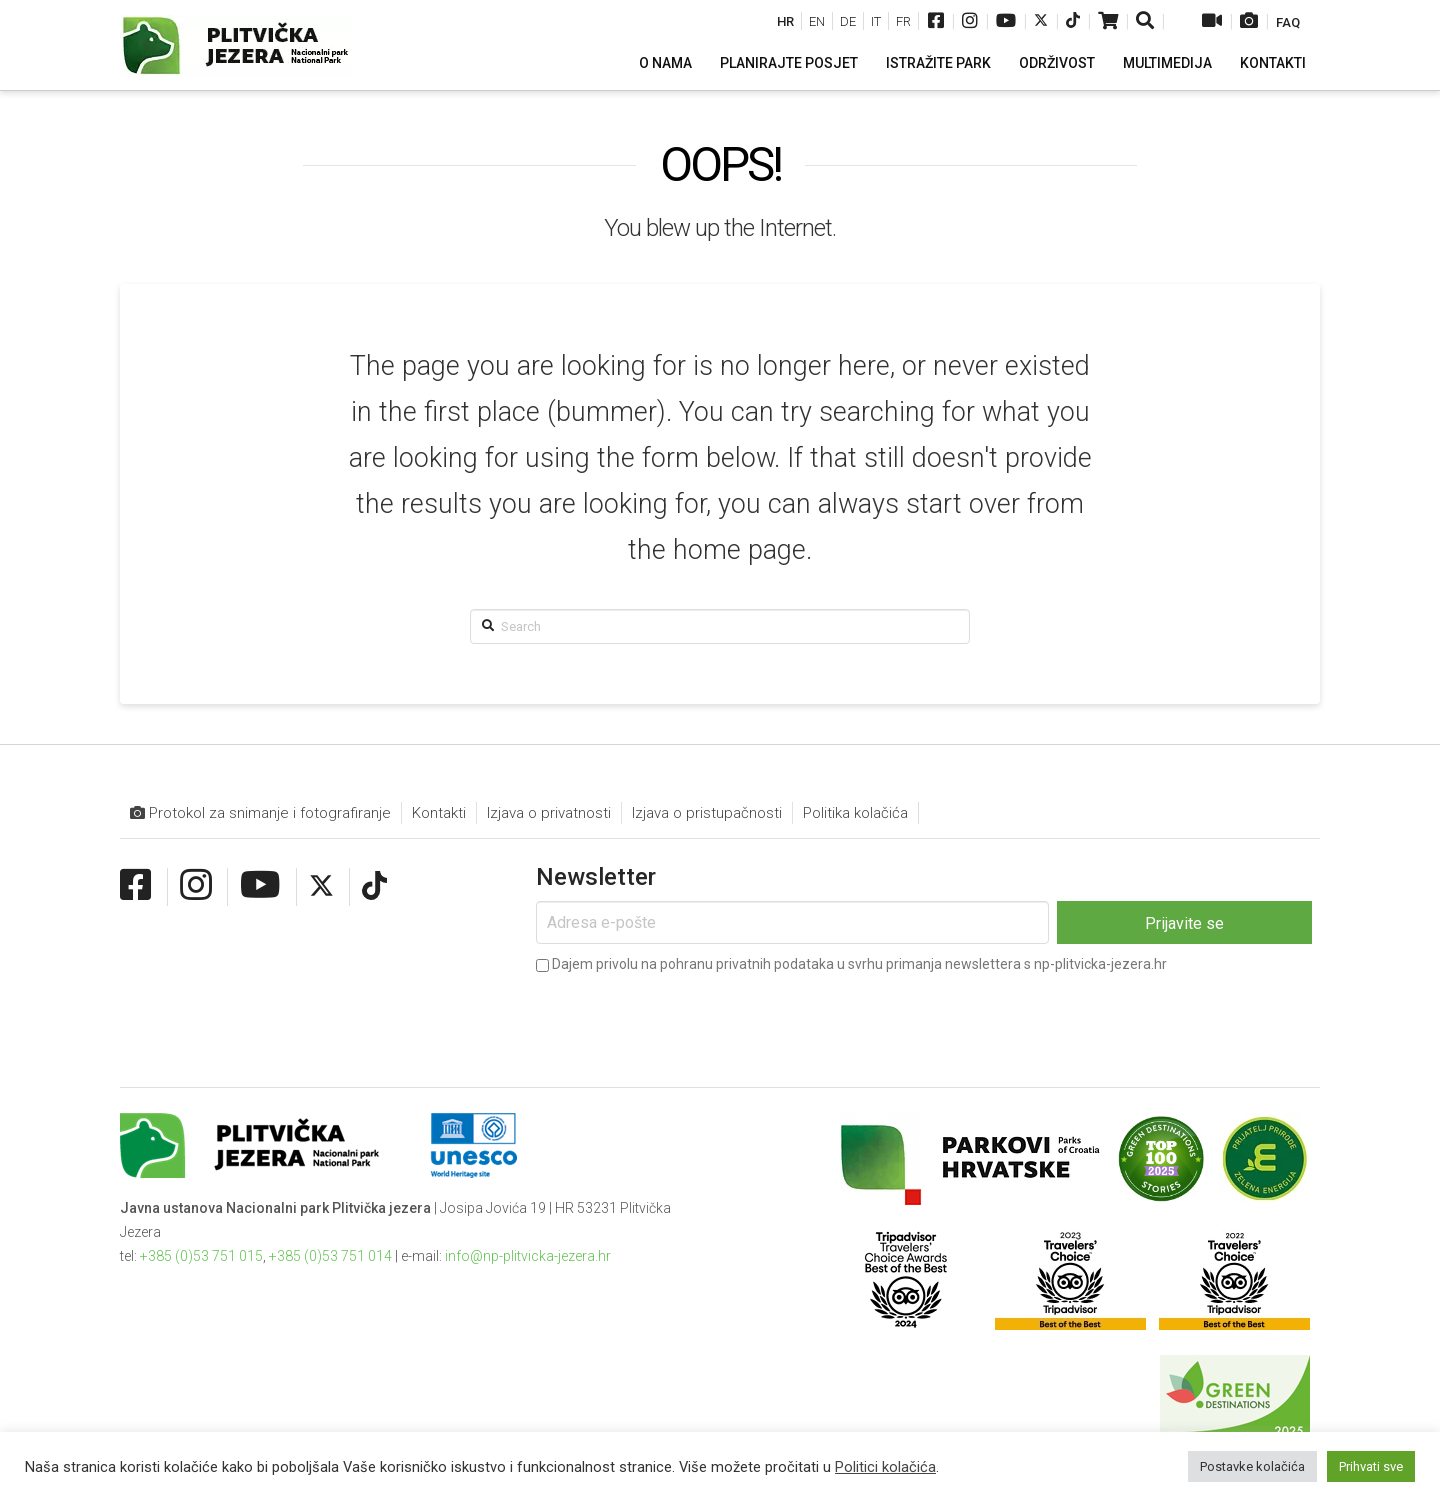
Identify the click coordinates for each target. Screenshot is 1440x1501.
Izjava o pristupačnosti (707, 813)
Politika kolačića (855, 813)
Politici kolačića (885, 1467)
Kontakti (439, 813)
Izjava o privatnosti (549, 813)
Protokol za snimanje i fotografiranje (260, 813)
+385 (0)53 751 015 (201, 1256)
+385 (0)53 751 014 (330, 1256)
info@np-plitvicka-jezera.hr (528, 1256)
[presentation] (688, 1016)
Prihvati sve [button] (1371, 1466)
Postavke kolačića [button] (1252, 1466)
